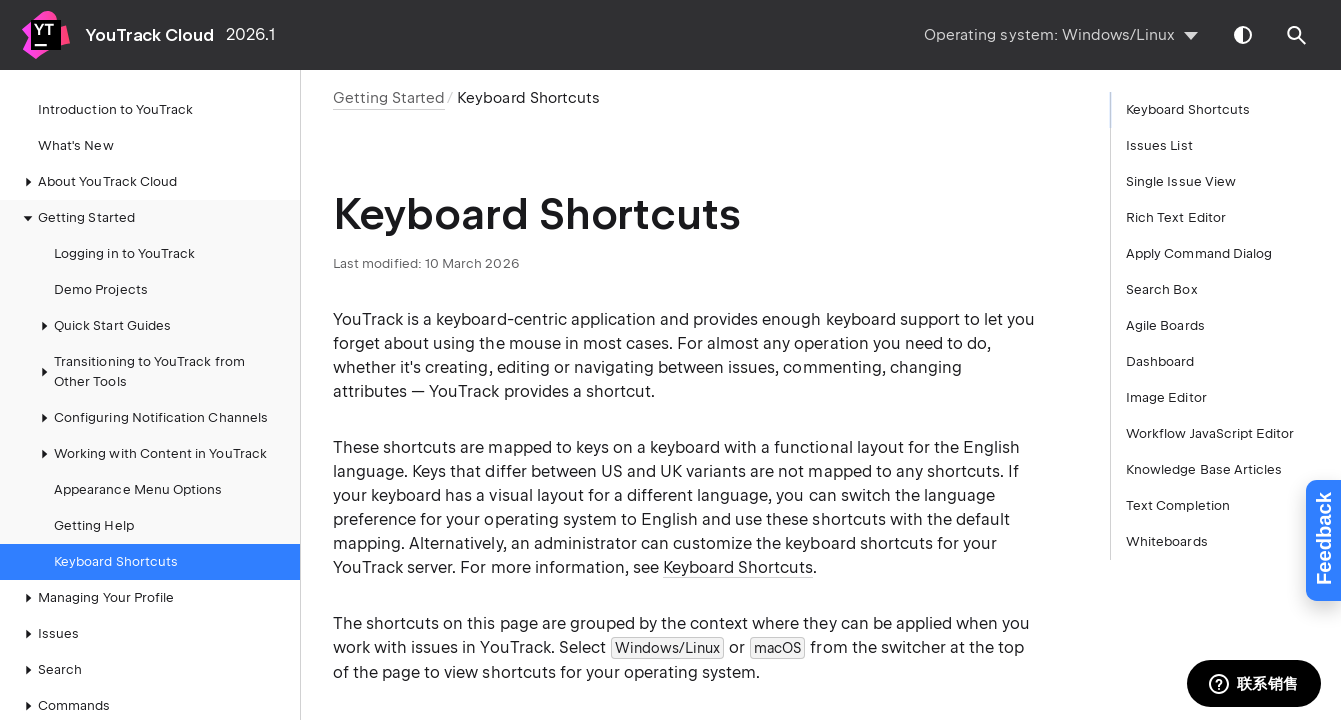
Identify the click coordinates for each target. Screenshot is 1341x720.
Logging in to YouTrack (124, 253)
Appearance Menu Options (138, 489)
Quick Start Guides (102, 326)
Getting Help (94, 525)
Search (50, 670)
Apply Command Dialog (1199, 253)
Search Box (1162, 289)
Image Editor (1166, 397)
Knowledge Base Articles (1204, 469)
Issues (48, 634)
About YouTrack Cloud (97, 182)
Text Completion (1178, 505)
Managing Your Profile (96, 598)
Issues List (1159, 145)
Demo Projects (101, 289)
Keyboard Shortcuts (116, 561)
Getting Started (76, 218)
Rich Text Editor (1176, 217)
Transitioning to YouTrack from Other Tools (139, 371)
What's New (76, 145)
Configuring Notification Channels (151, 418)
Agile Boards (1165, 325)
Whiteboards (1167, 541)
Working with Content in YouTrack (150, 454)
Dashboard (1160, 361)
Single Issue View (1181, 181)
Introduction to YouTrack (115, 109)
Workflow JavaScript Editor (1210, 433)
